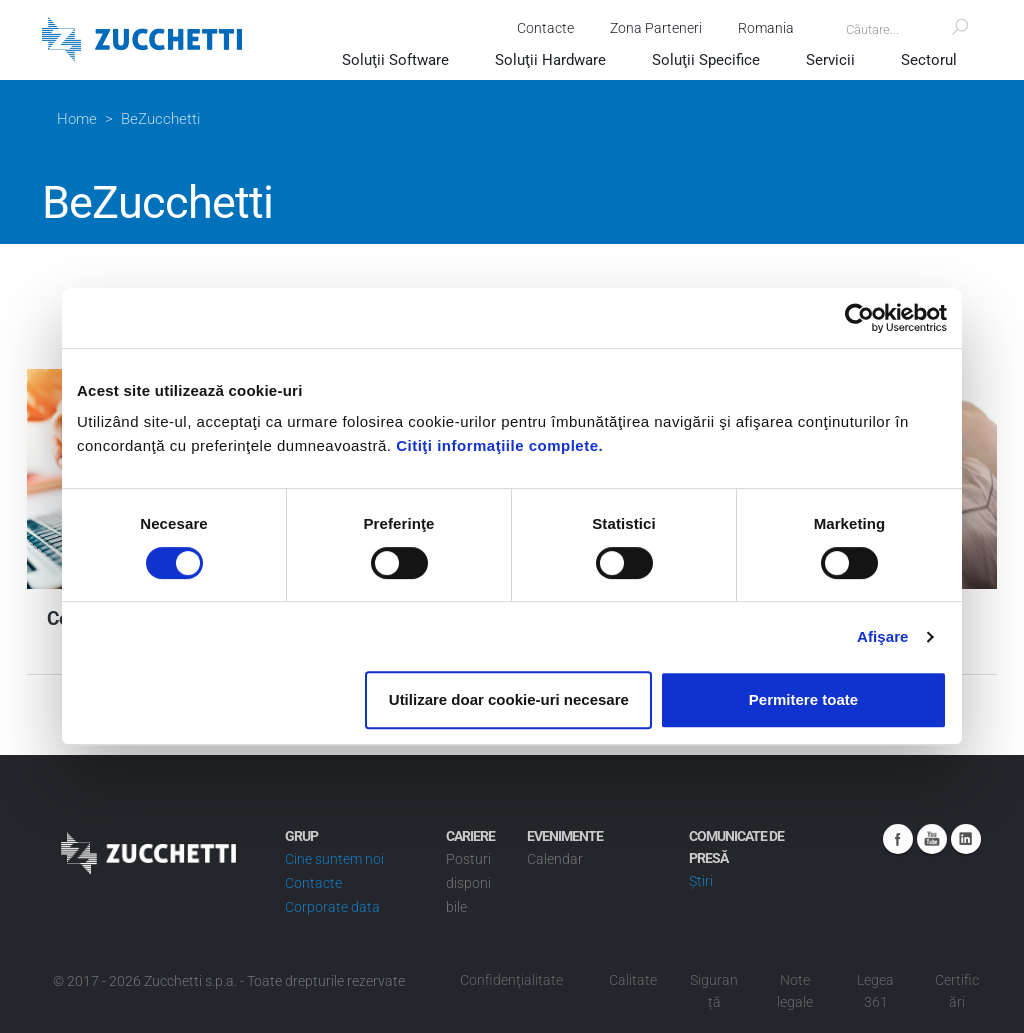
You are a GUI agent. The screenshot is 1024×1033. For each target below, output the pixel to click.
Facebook (898, 839)
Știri (701, 881)
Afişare (883, 636)
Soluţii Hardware (550, 60)
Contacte (543, 28)
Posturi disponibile (468, 883)
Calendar (555, 859)
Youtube (932, 839)
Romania (764, 28)
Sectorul (929, 60)
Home (77, 119)
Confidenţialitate (511, 980)
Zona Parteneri (654, 28)
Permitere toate (803, 699)
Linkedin (966, 839)
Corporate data (332, 907)
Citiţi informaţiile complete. (499, 445)
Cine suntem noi (334, 859)
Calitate (633, 980)
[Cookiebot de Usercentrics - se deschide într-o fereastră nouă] (859, 318)
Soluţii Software (395, 60)
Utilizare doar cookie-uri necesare (509, 699)
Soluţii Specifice (706, 60)
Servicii (830, 60)
